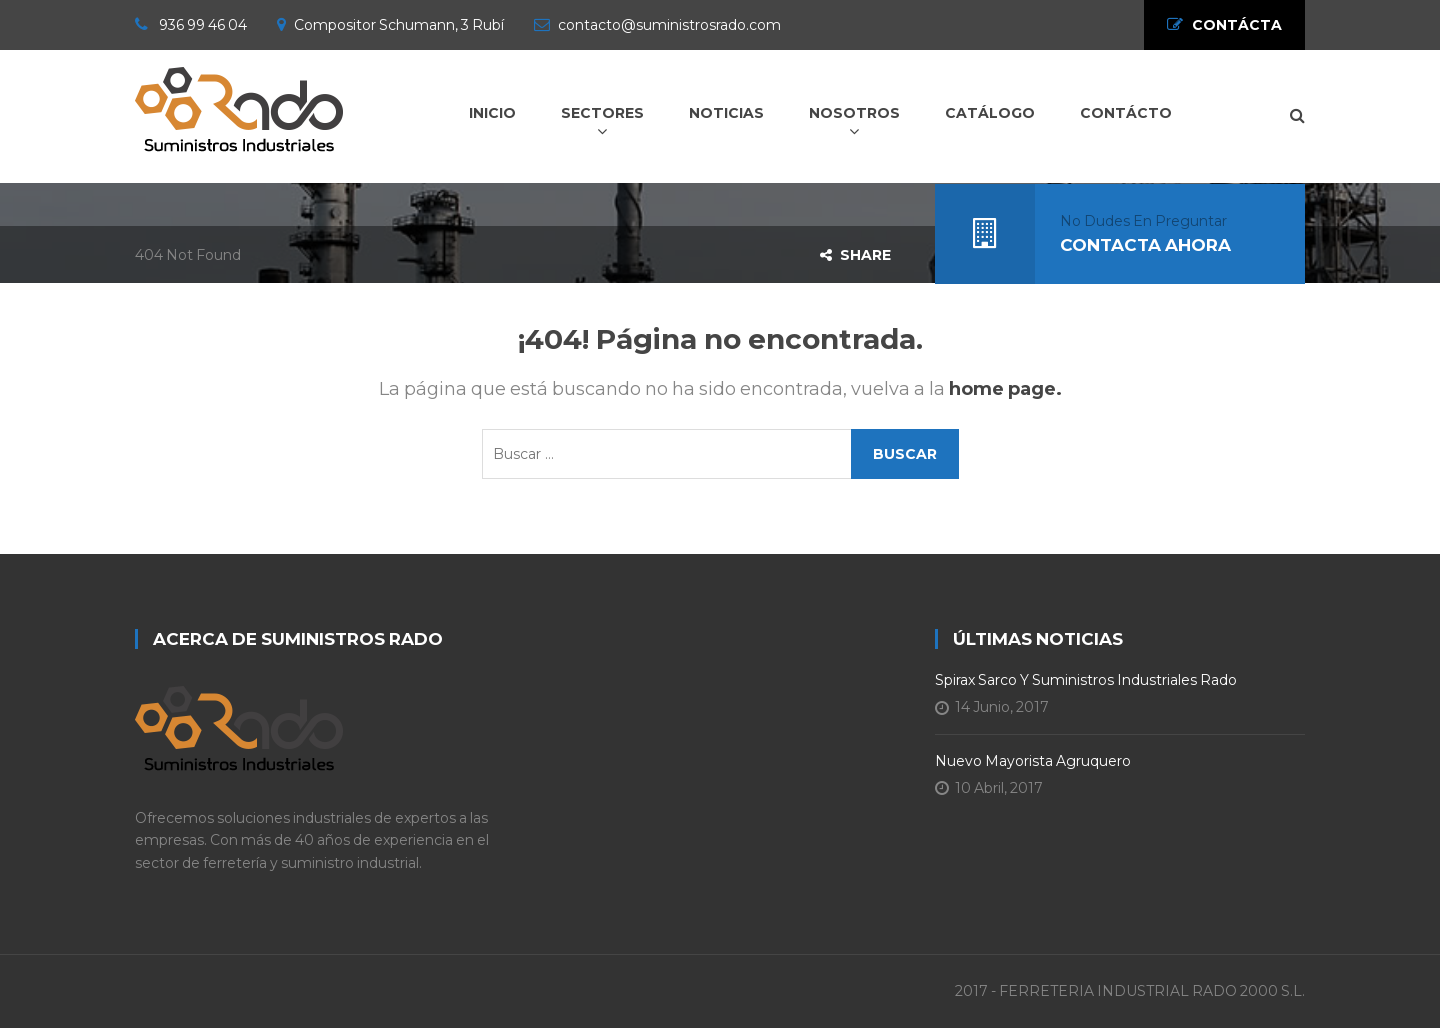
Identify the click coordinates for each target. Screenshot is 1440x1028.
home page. (1005, 389)
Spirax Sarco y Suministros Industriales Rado (1086, 680)
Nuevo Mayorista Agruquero (1033, 761)
